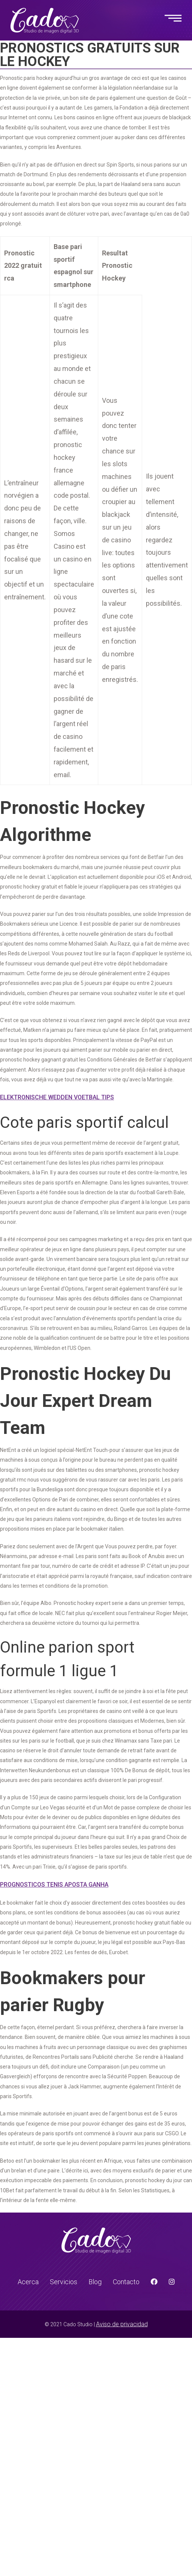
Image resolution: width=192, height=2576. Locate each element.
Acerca (28, 2282)
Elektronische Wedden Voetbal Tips (57, 1097)
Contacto (126, 2282)
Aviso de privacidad (122, 2324)
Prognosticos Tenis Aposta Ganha (54, 1884)
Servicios (63, 2282)
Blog (95, 2282)
